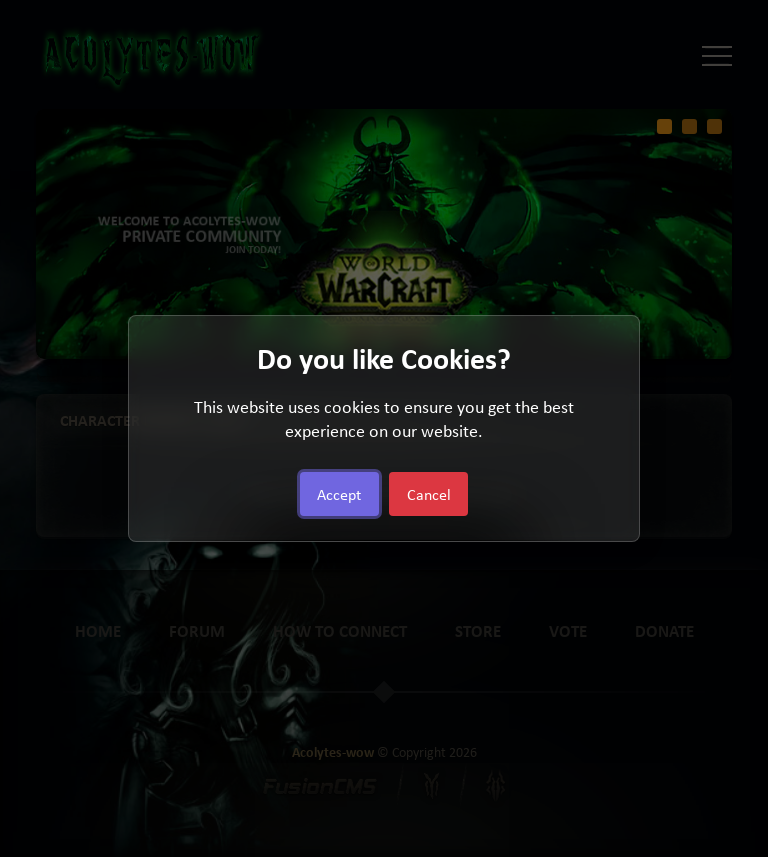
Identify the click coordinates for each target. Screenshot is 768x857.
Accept (339, 494)
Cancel (429, 494)
